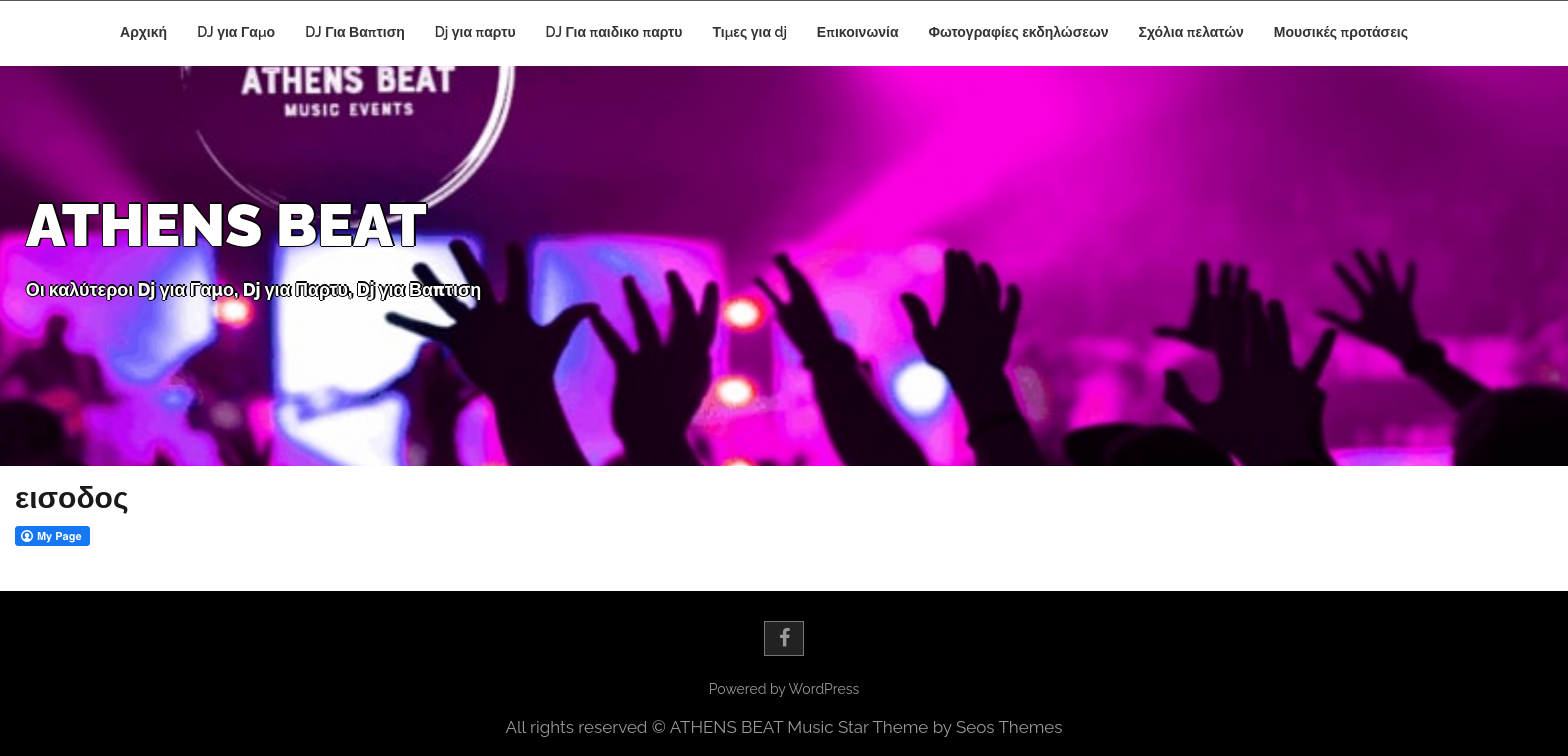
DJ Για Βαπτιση (355, 32)
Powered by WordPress (784, 689)
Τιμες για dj (750, 32)
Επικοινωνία (858, 32)
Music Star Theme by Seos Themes (924, 727)
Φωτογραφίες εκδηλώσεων (1019, 32)
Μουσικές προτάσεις (1341, 32)
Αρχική (143, 32)
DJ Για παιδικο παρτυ (614, 32)
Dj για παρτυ (475, 32)
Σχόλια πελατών (1191, 32)
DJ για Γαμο (236, 32)
